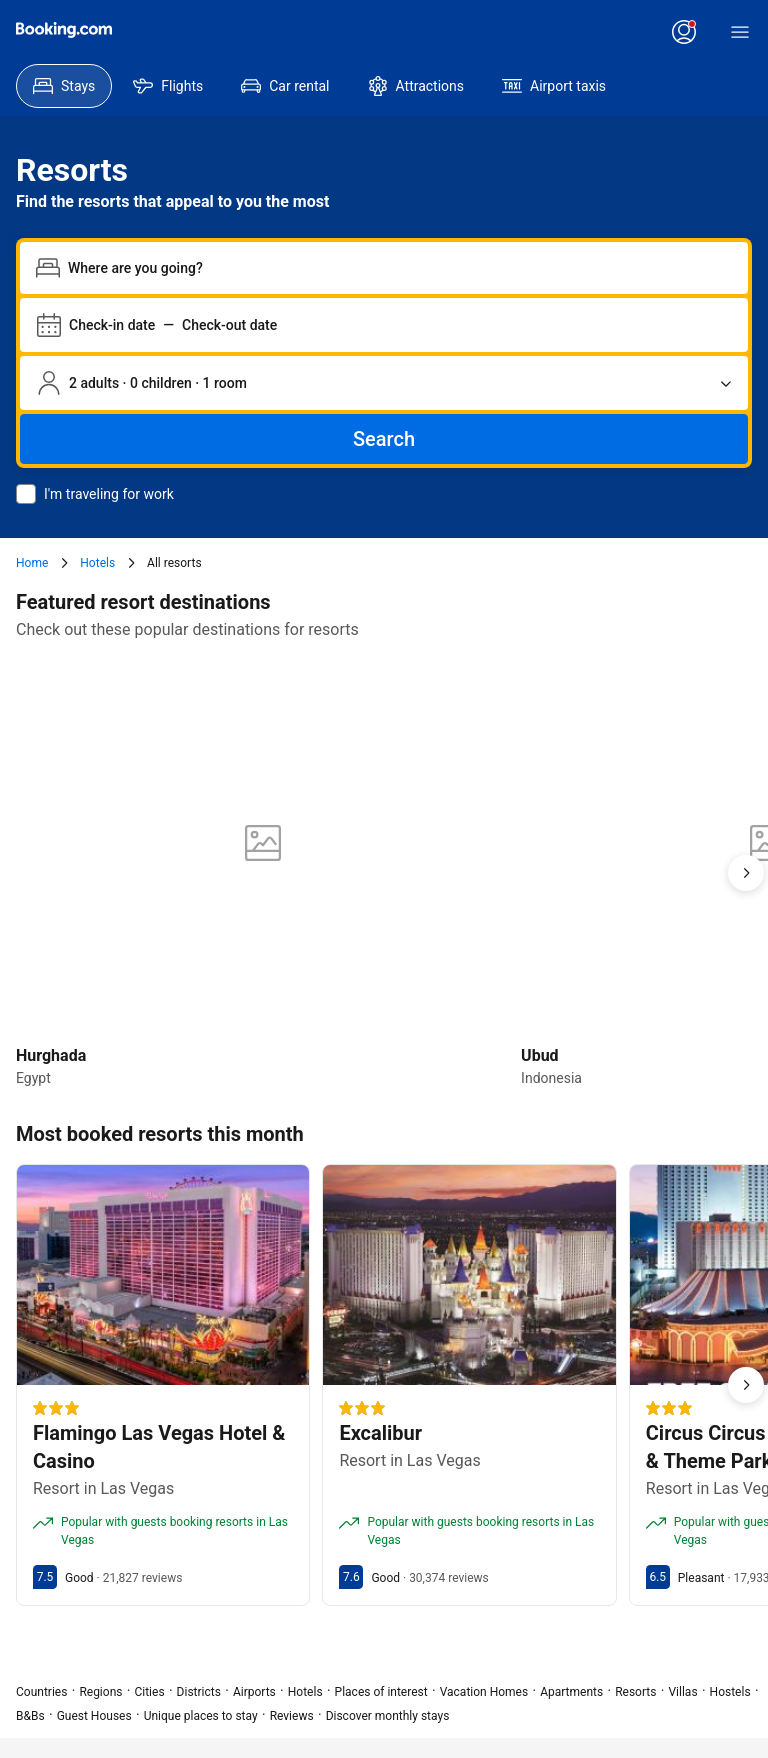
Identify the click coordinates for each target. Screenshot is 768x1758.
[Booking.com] (64, 30)
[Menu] (740, 32)
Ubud (540, 1055)
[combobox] (400, 268)
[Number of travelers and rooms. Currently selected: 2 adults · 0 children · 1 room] (384, 383)
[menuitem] (64, 86)
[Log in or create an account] (684, 32)
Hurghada (51, 1055)
